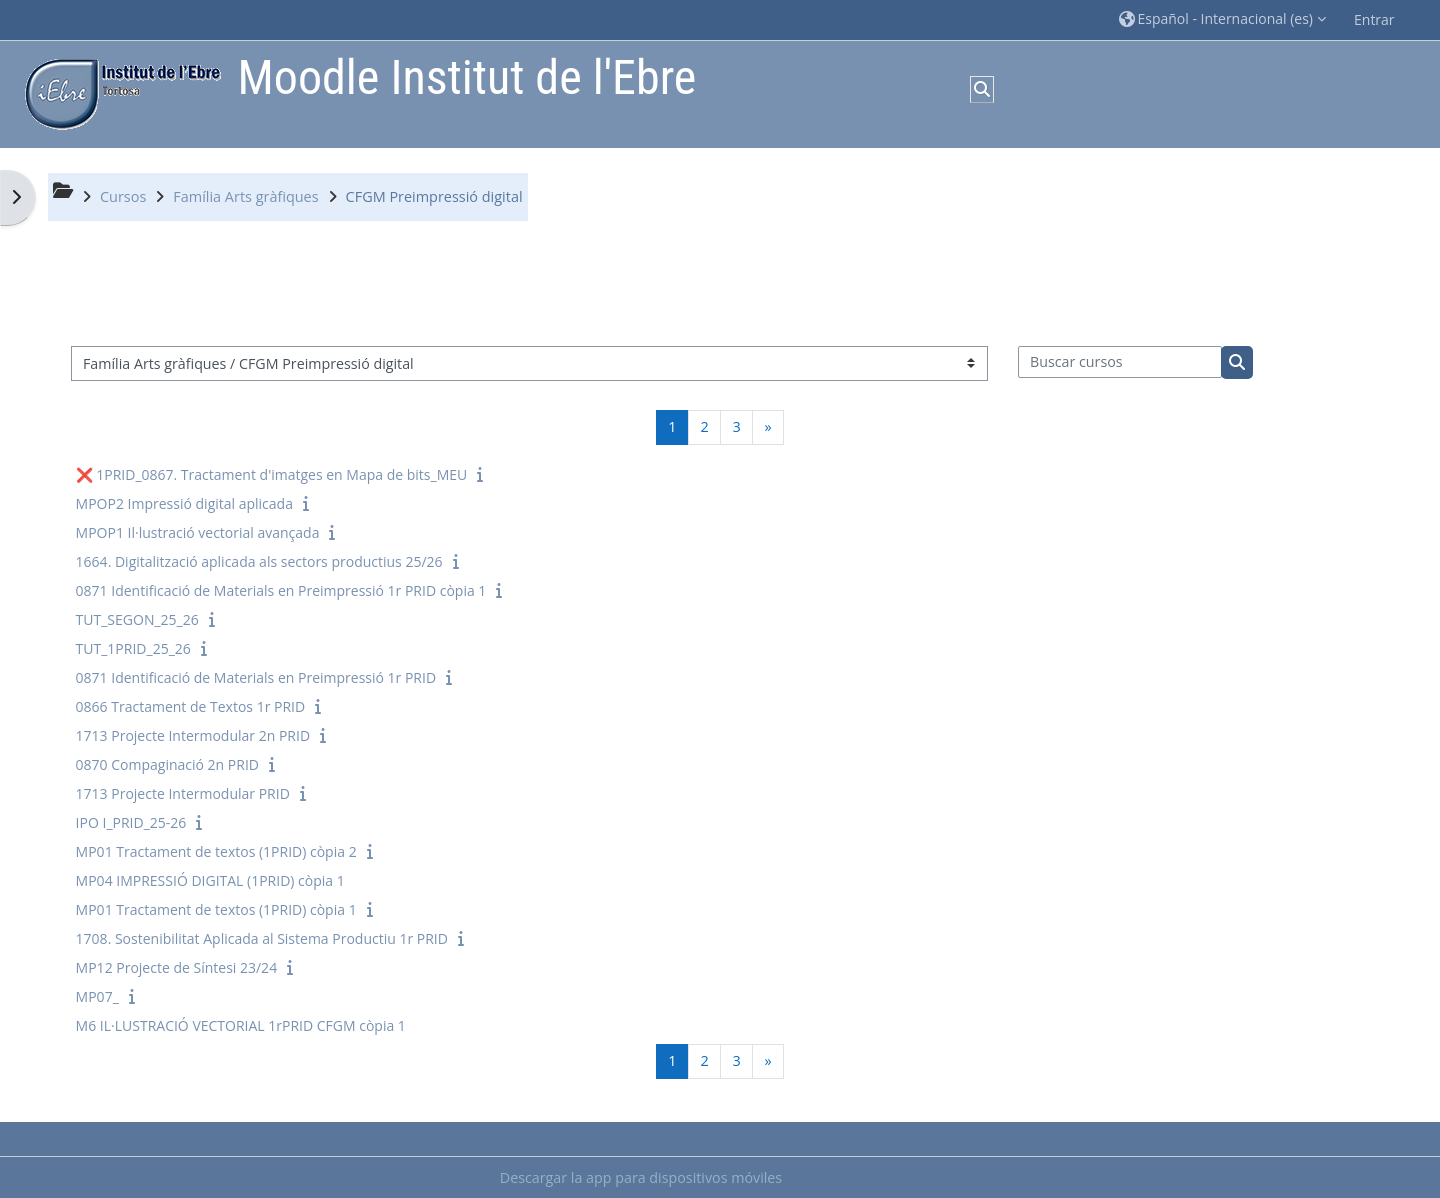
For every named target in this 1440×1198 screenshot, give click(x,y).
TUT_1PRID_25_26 (133, 648)
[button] (1222, 19)
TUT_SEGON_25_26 (137, 619)
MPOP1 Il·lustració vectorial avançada (198, 532)
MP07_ (97, 996)
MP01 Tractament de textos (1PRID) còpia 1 (216, 909)
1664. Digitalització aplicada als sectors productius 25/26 (259, 561)
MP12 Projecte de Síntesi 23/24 (177, 967)
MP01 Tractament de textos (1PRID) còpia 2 (216, 851)
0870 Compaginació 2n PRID (167, 764)
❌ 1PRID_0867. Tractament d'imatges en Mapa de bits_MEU (272, 474)
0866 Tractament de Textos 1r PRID (191, 706)
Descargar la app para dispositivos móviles (641, 1177)
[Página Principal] (118, 92)
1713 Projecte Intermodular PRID (183, 793)
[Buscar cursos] (1120, 362)
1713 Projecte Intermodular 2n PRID (193, 735)
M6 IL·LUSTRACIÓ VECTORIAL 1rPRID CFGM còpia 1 (241, 1025)
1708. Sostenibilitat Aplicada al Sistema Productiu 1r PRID (262, 938)
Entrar (1374, 19)
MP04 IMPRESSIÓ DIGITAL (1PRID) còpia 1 (210, 880)
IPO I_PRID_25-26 (131, 822)
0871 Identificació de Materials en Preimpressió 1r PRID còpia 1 (281, 590)
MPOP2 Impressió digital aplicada (184, 503)
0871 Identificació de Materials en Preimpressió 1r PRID (256, 677)
